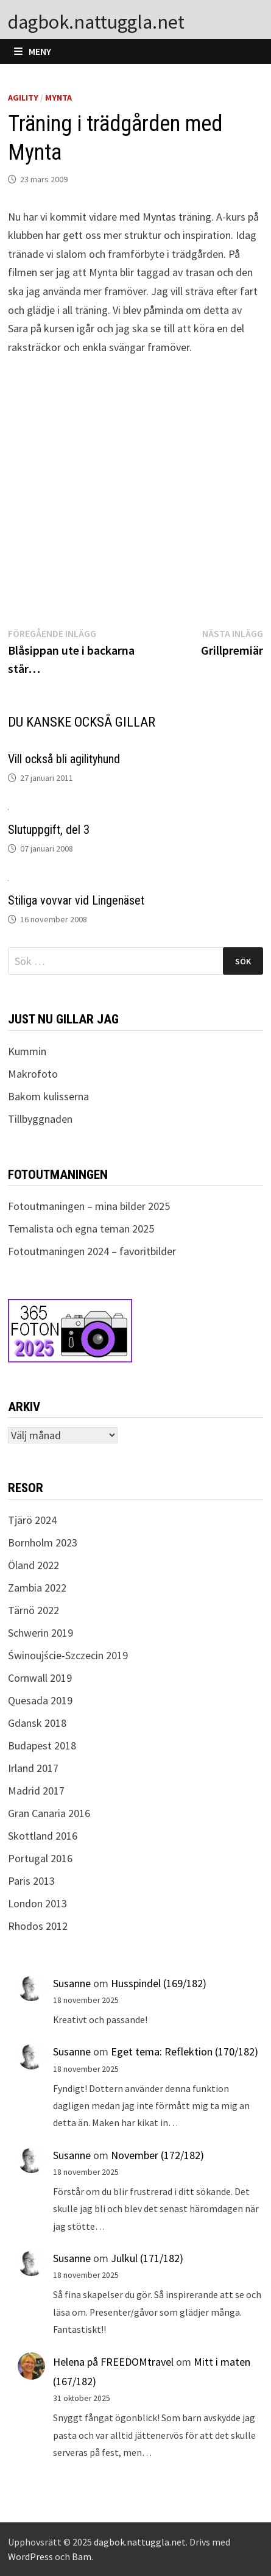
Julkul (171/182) (147, 2258)
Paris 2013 (31, 1881)
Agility (23, 97)
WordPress (30, 2556)
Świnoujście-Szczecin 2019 (68, 1655)
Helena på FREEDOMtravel (113, 2362)
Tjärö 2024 (32, 1520)
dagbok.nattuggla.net (96, 22)
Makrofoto (33, 1074)
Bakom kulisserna (48, 1096)
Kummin (27, 1051)
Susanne (72, 1983)
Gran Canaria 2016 (49, 1813)
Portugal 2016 (40, 1858)
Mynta (58, 97)
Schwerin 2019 (40, 1633)
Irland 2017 (33, 1768)
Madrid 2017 (36, 1791)
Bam (81, 2556)
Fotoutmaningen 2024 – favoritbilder (92, 1251)
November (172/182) (157, 2155)
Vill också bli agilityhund (64, 759)
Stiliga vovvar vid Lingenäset (76, 900)
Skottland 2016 (42, 1836)
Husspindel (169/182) (158, 1983)
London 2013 (37, 1903)
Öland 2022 (33, 1565)
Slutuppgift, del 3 (49, 829)
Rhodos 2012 (38, 1926)
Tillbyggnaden (40, 1119)
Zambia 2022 (37, 1588)
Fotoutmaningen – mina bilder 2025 (89, 1206)
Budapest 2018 (42, 1745)
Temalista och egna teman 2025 (81, 1229)
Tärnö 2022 (33, 1610)
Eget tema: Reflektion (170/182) (184, 2051)
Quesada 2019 (40, 1700)
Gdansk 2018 (37, 1723)
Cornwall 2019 (40, 1678)
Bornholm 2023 (42, 1542)
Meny (32, 51)
